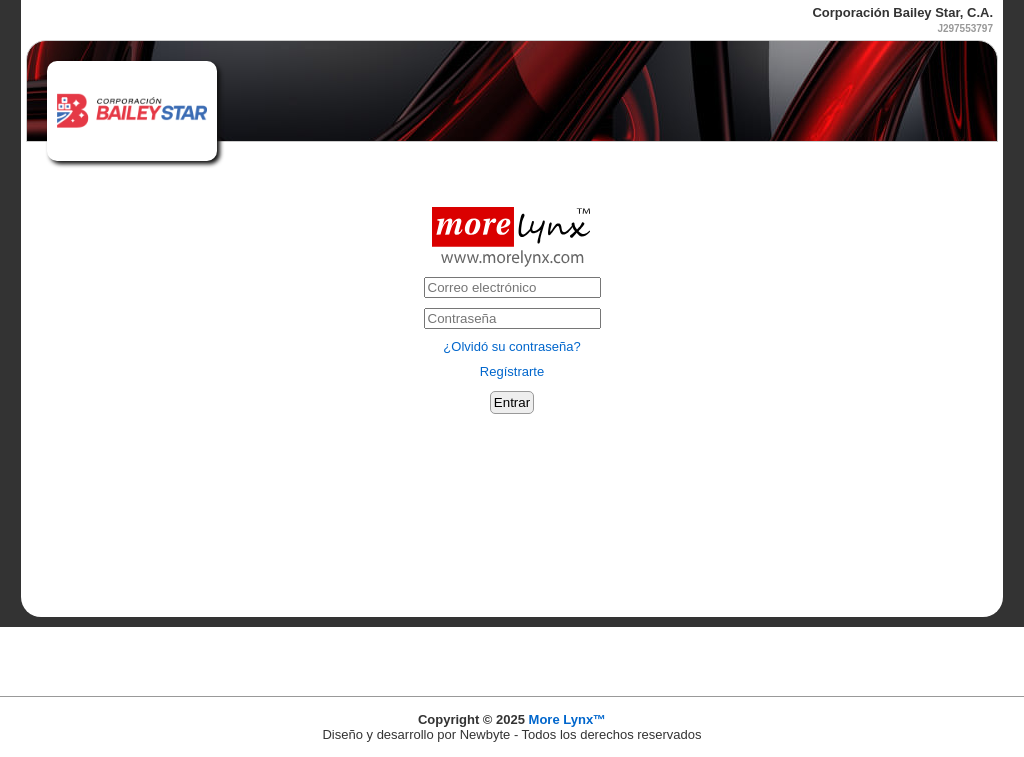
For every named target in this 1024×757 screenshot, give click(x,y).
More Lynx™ (568, 719)
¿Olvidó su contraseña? (511, 346)
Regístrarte (512, 371)
